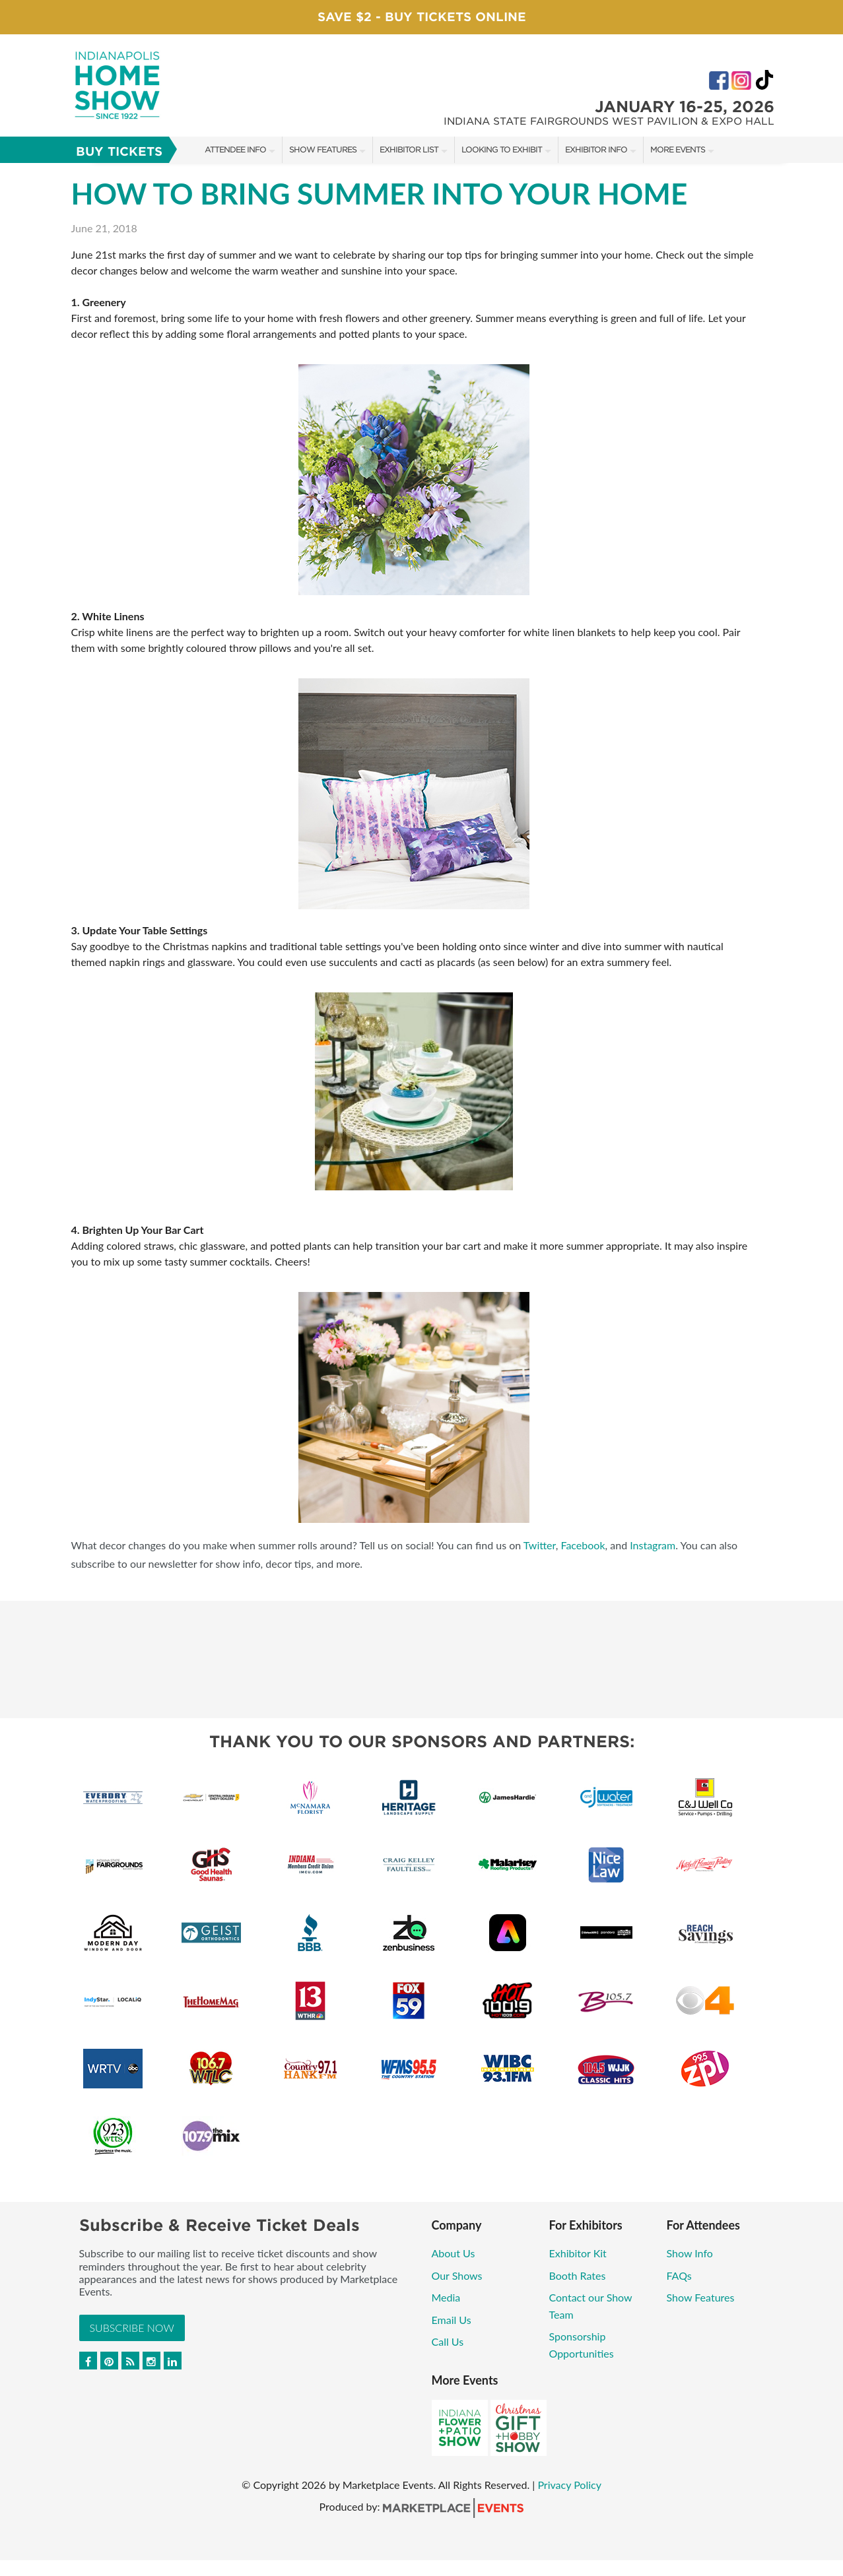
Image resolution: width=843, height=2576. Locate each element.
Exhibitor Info (596, 149)
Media (446, 2297)
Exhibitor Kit (578, 2253)
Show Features (322, 149)
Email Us (451, 2319)
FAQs (679, 2275)
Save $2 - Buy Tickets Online (422, 17)
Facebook (582, 1545)
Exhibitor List (409, 149)
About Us (453, 2253)
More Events (677, 149)
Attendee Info (235, 149)
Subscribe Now (132, 2327)
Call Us (448, 2341)
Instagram (652, 1545)
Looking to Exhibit (501, 149)
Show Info (690, 2253)
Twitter (539, 1545)
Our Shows (457, 2275)
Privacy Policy (569, 2484)
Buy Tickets (119, 151)
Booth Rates (577, 2275)
